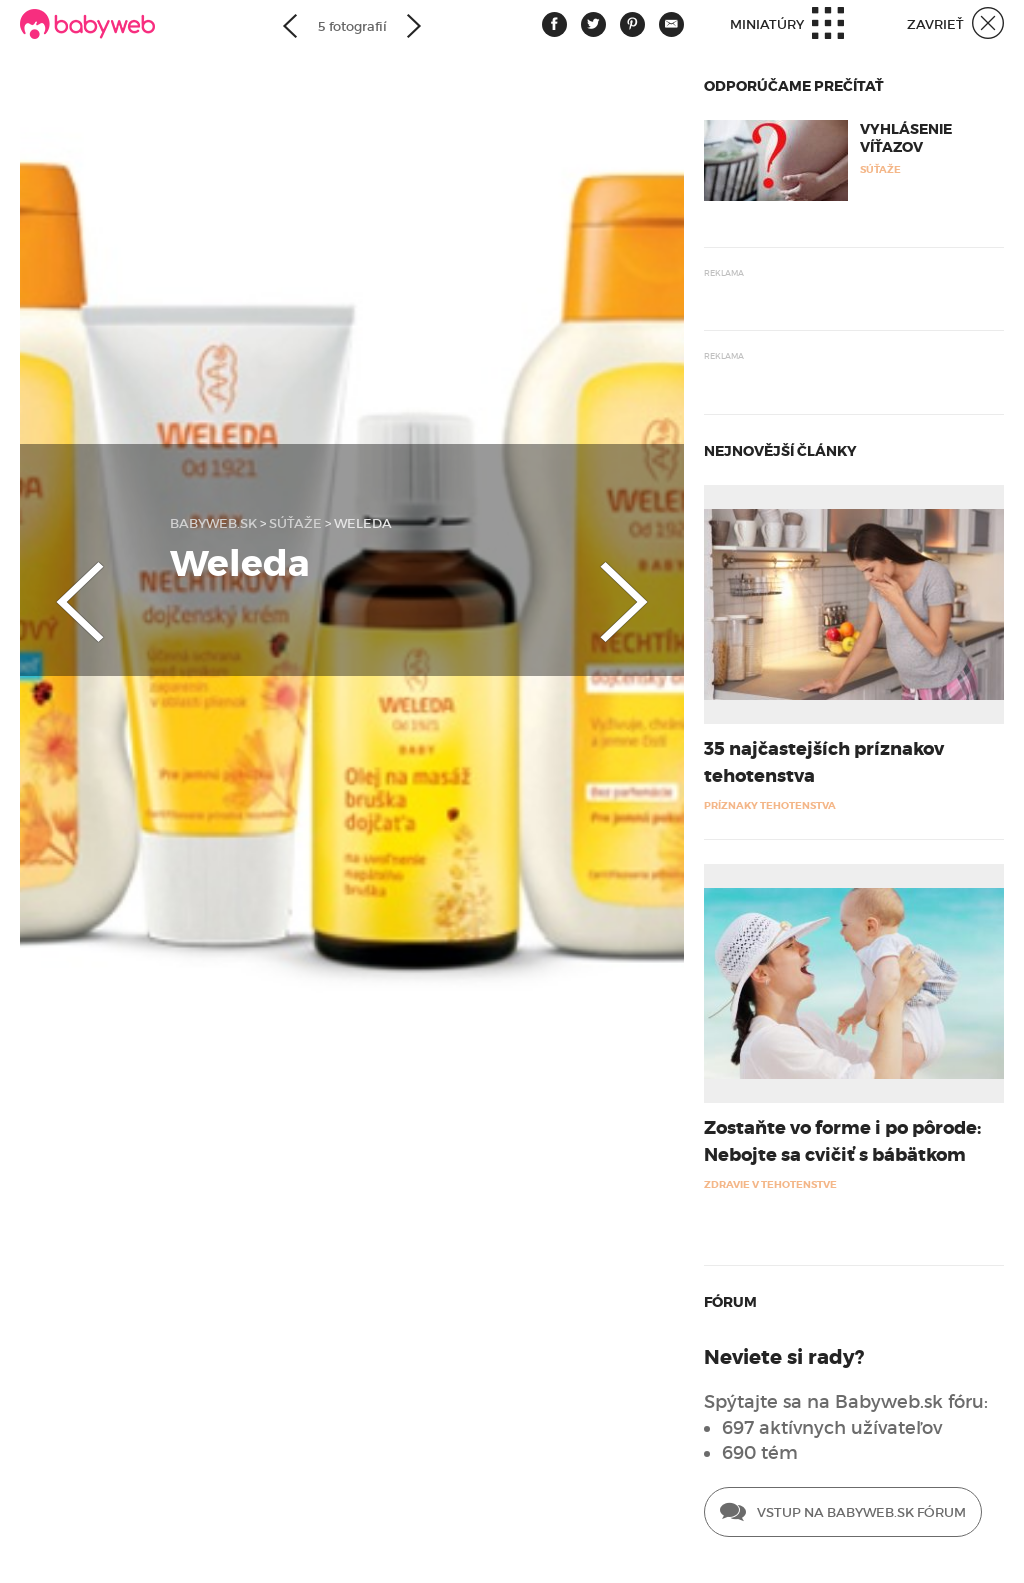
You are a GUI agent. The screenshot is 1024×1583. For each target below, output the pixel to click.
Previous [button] (60, 585)
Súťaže (295, 523)
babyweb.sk (213, 523)
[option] (352, 560)
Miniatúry (787, 25)
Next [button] (644, 585)
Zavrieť (955, 25)
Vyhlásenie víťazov (906, 138)
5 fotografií (352, 26)
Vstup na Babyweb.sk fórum (843, 1514)
